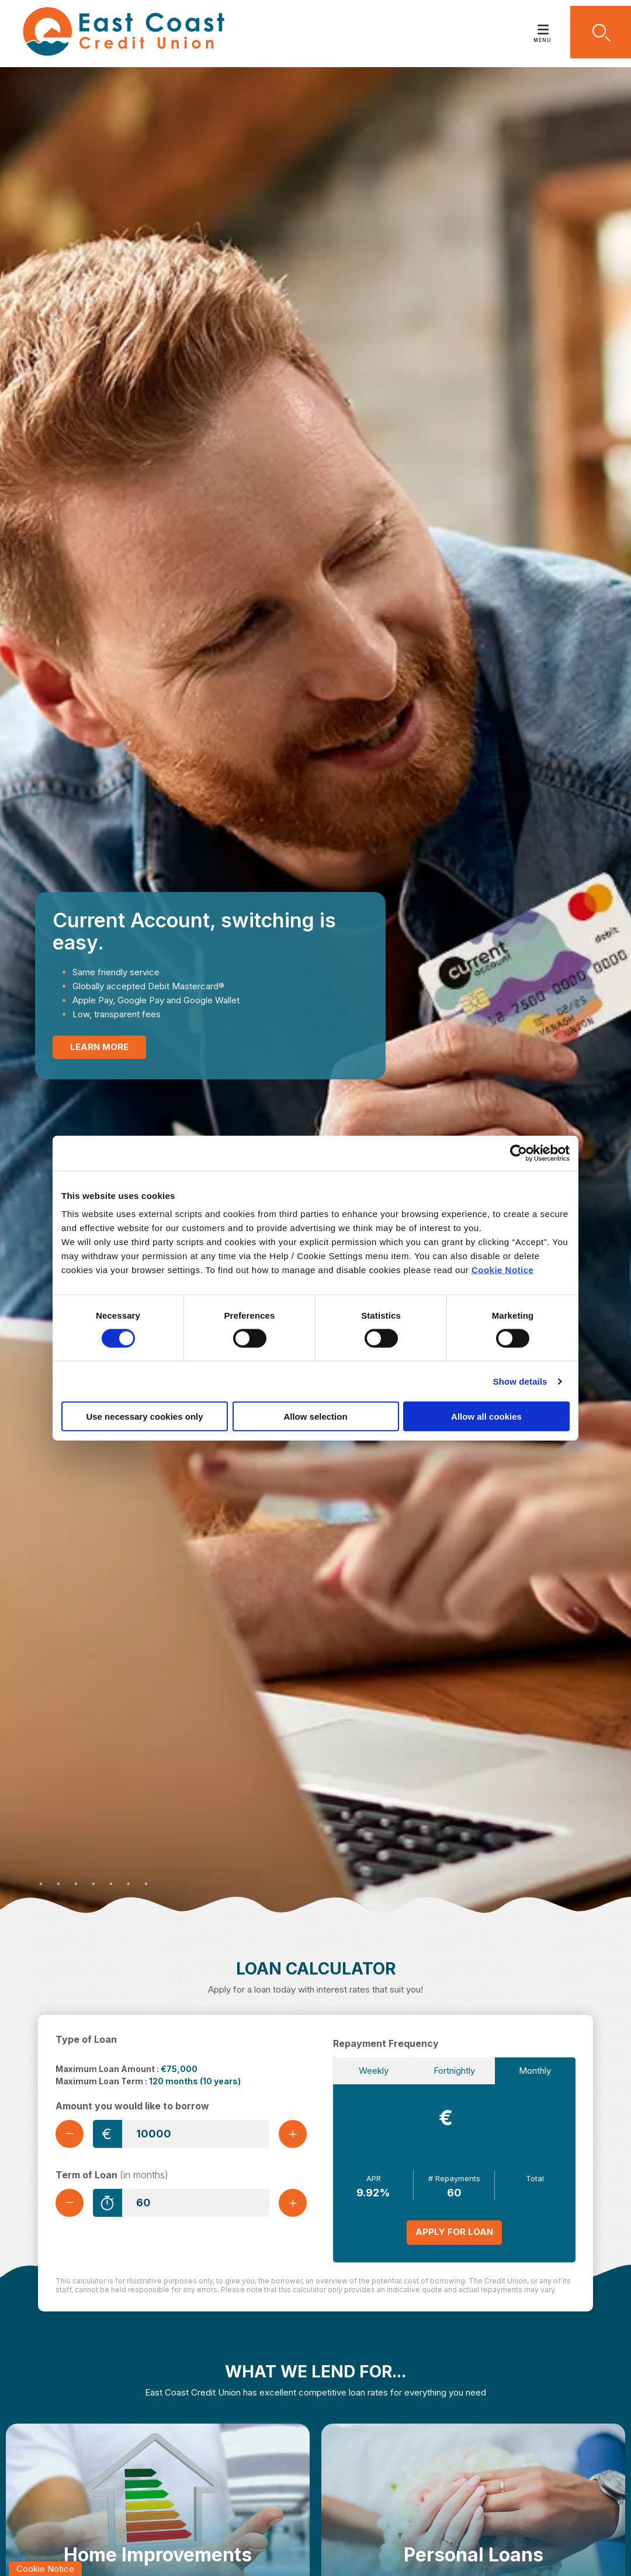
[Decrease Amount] (70, 2134)
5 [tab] (111, 1884)
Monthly (535, 2070)
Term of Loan (112, 2175)
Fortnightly (454, 2070)
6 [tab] (128, 1884)
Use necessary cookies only (144, 1416)
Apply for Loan (454, 2231)
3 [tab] (76, 1884)
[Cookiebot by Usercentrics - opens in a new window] (518, 1153)
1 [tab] (41, 1884)
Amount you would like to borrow (132, 2106)
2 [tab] (58, 1884)
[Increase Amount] (293, 2134)
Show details (520, 1381)
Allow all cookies (486, 1416)
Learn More (99, 1047)
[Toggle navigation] (543, 25)
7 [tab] (146, 1884)
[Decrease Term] (70, 2203)
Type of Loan (86, 2039)
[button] (600, 32)
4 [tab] (93, 1884)
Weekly (374, 2070)
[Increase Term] (293, 2203)
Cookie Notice (502, 1270)
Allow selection (315, 1416)
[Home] (114, 33)
